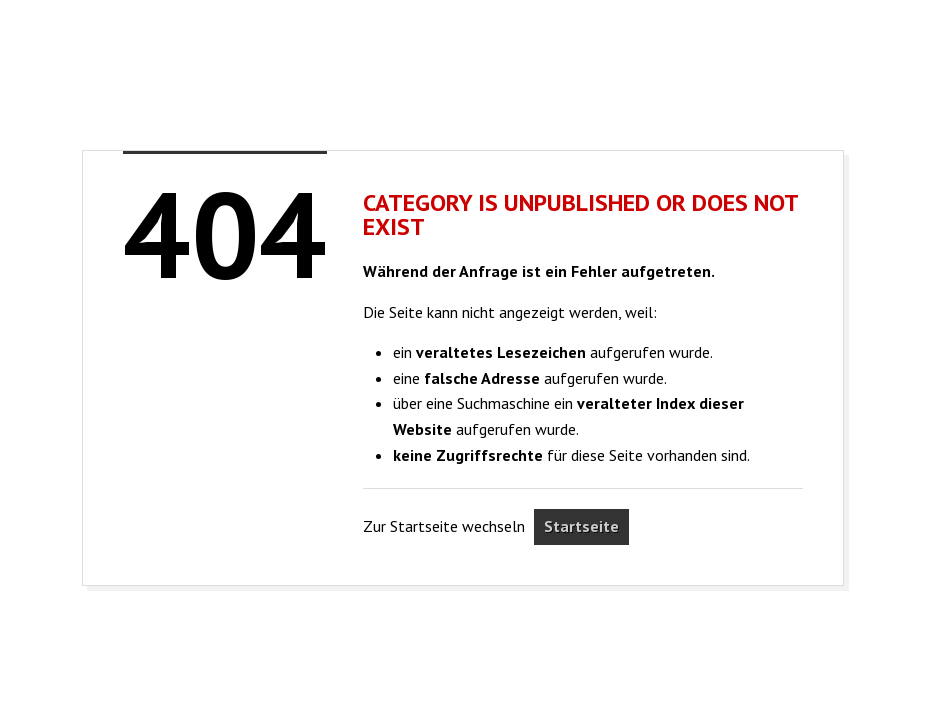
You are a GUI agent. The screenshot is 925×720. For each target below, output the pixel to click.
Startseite (581, 526)
